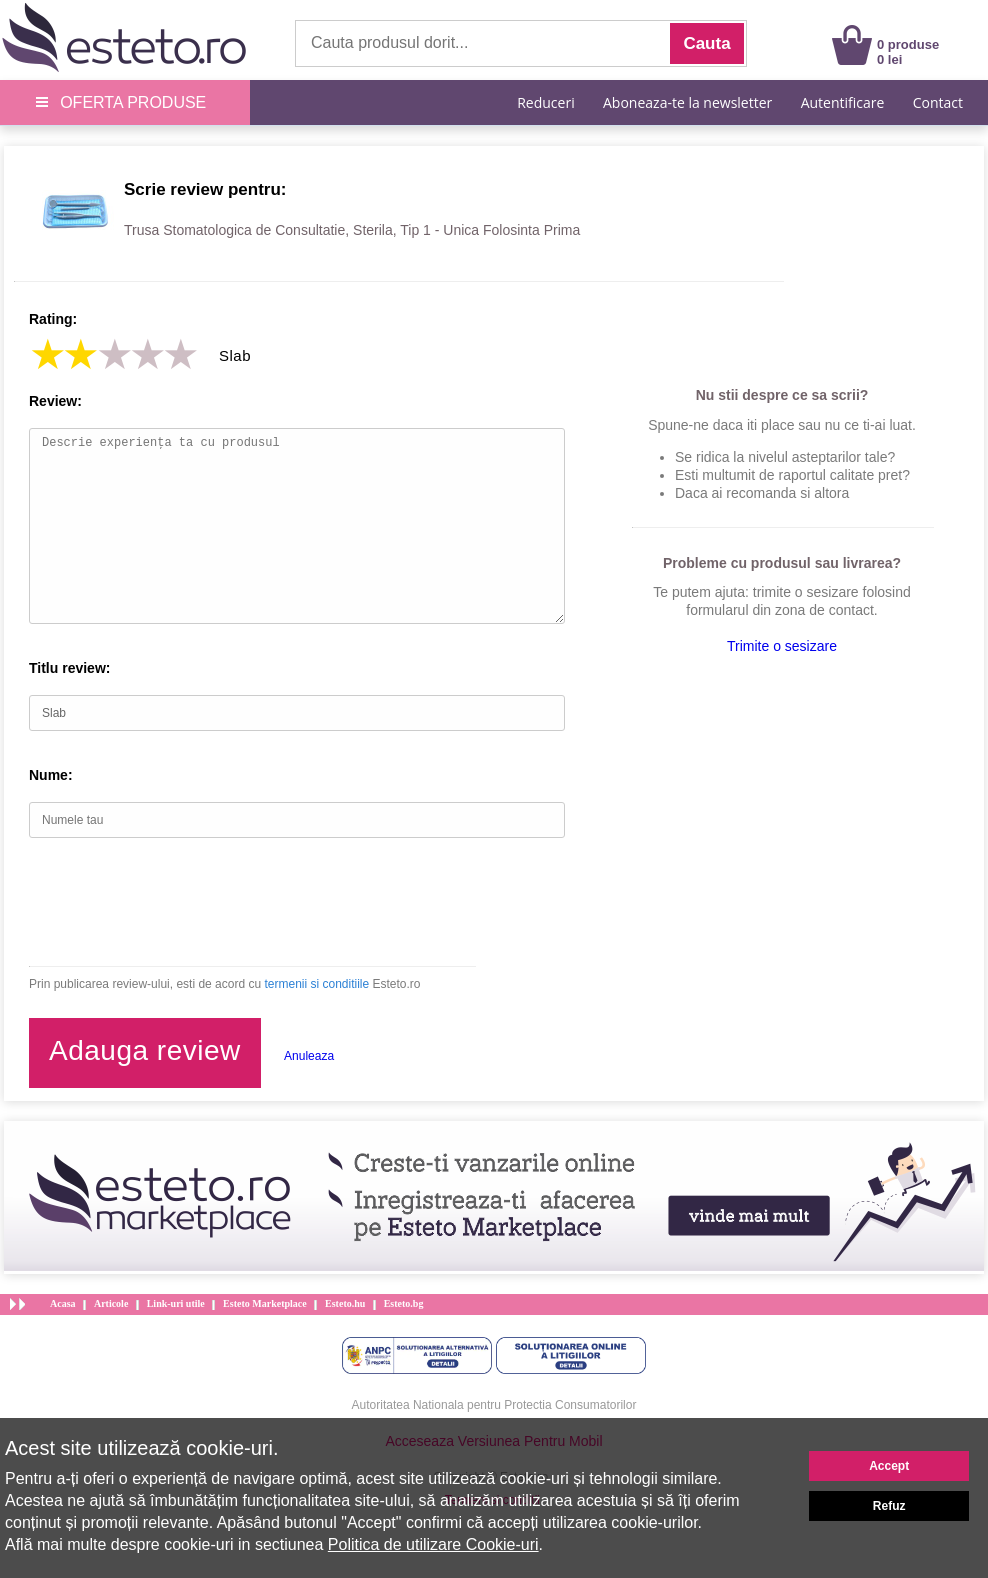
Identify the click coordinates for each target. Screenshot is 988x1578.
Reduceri (545, 102)
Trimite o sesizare (782, 646)
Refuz (889, 1506)
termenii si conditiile (316, 984)
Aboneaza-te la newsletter (687, 102)
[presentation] (181, 902)
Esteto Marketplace (265, 1303)
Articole (111, 1303)
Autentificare (843, 102)
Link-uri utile (176, 1303)
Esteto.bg (404, 1303)
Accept (889, 1466)
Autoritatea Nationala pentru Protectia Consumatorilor (494, 1405)
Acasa (63, 1303)
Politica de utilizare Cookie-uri (433, 1544)
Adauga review (145, 1050)
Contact (938, 102)
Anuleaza (309, 1056)
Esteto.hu (345, 1303)
